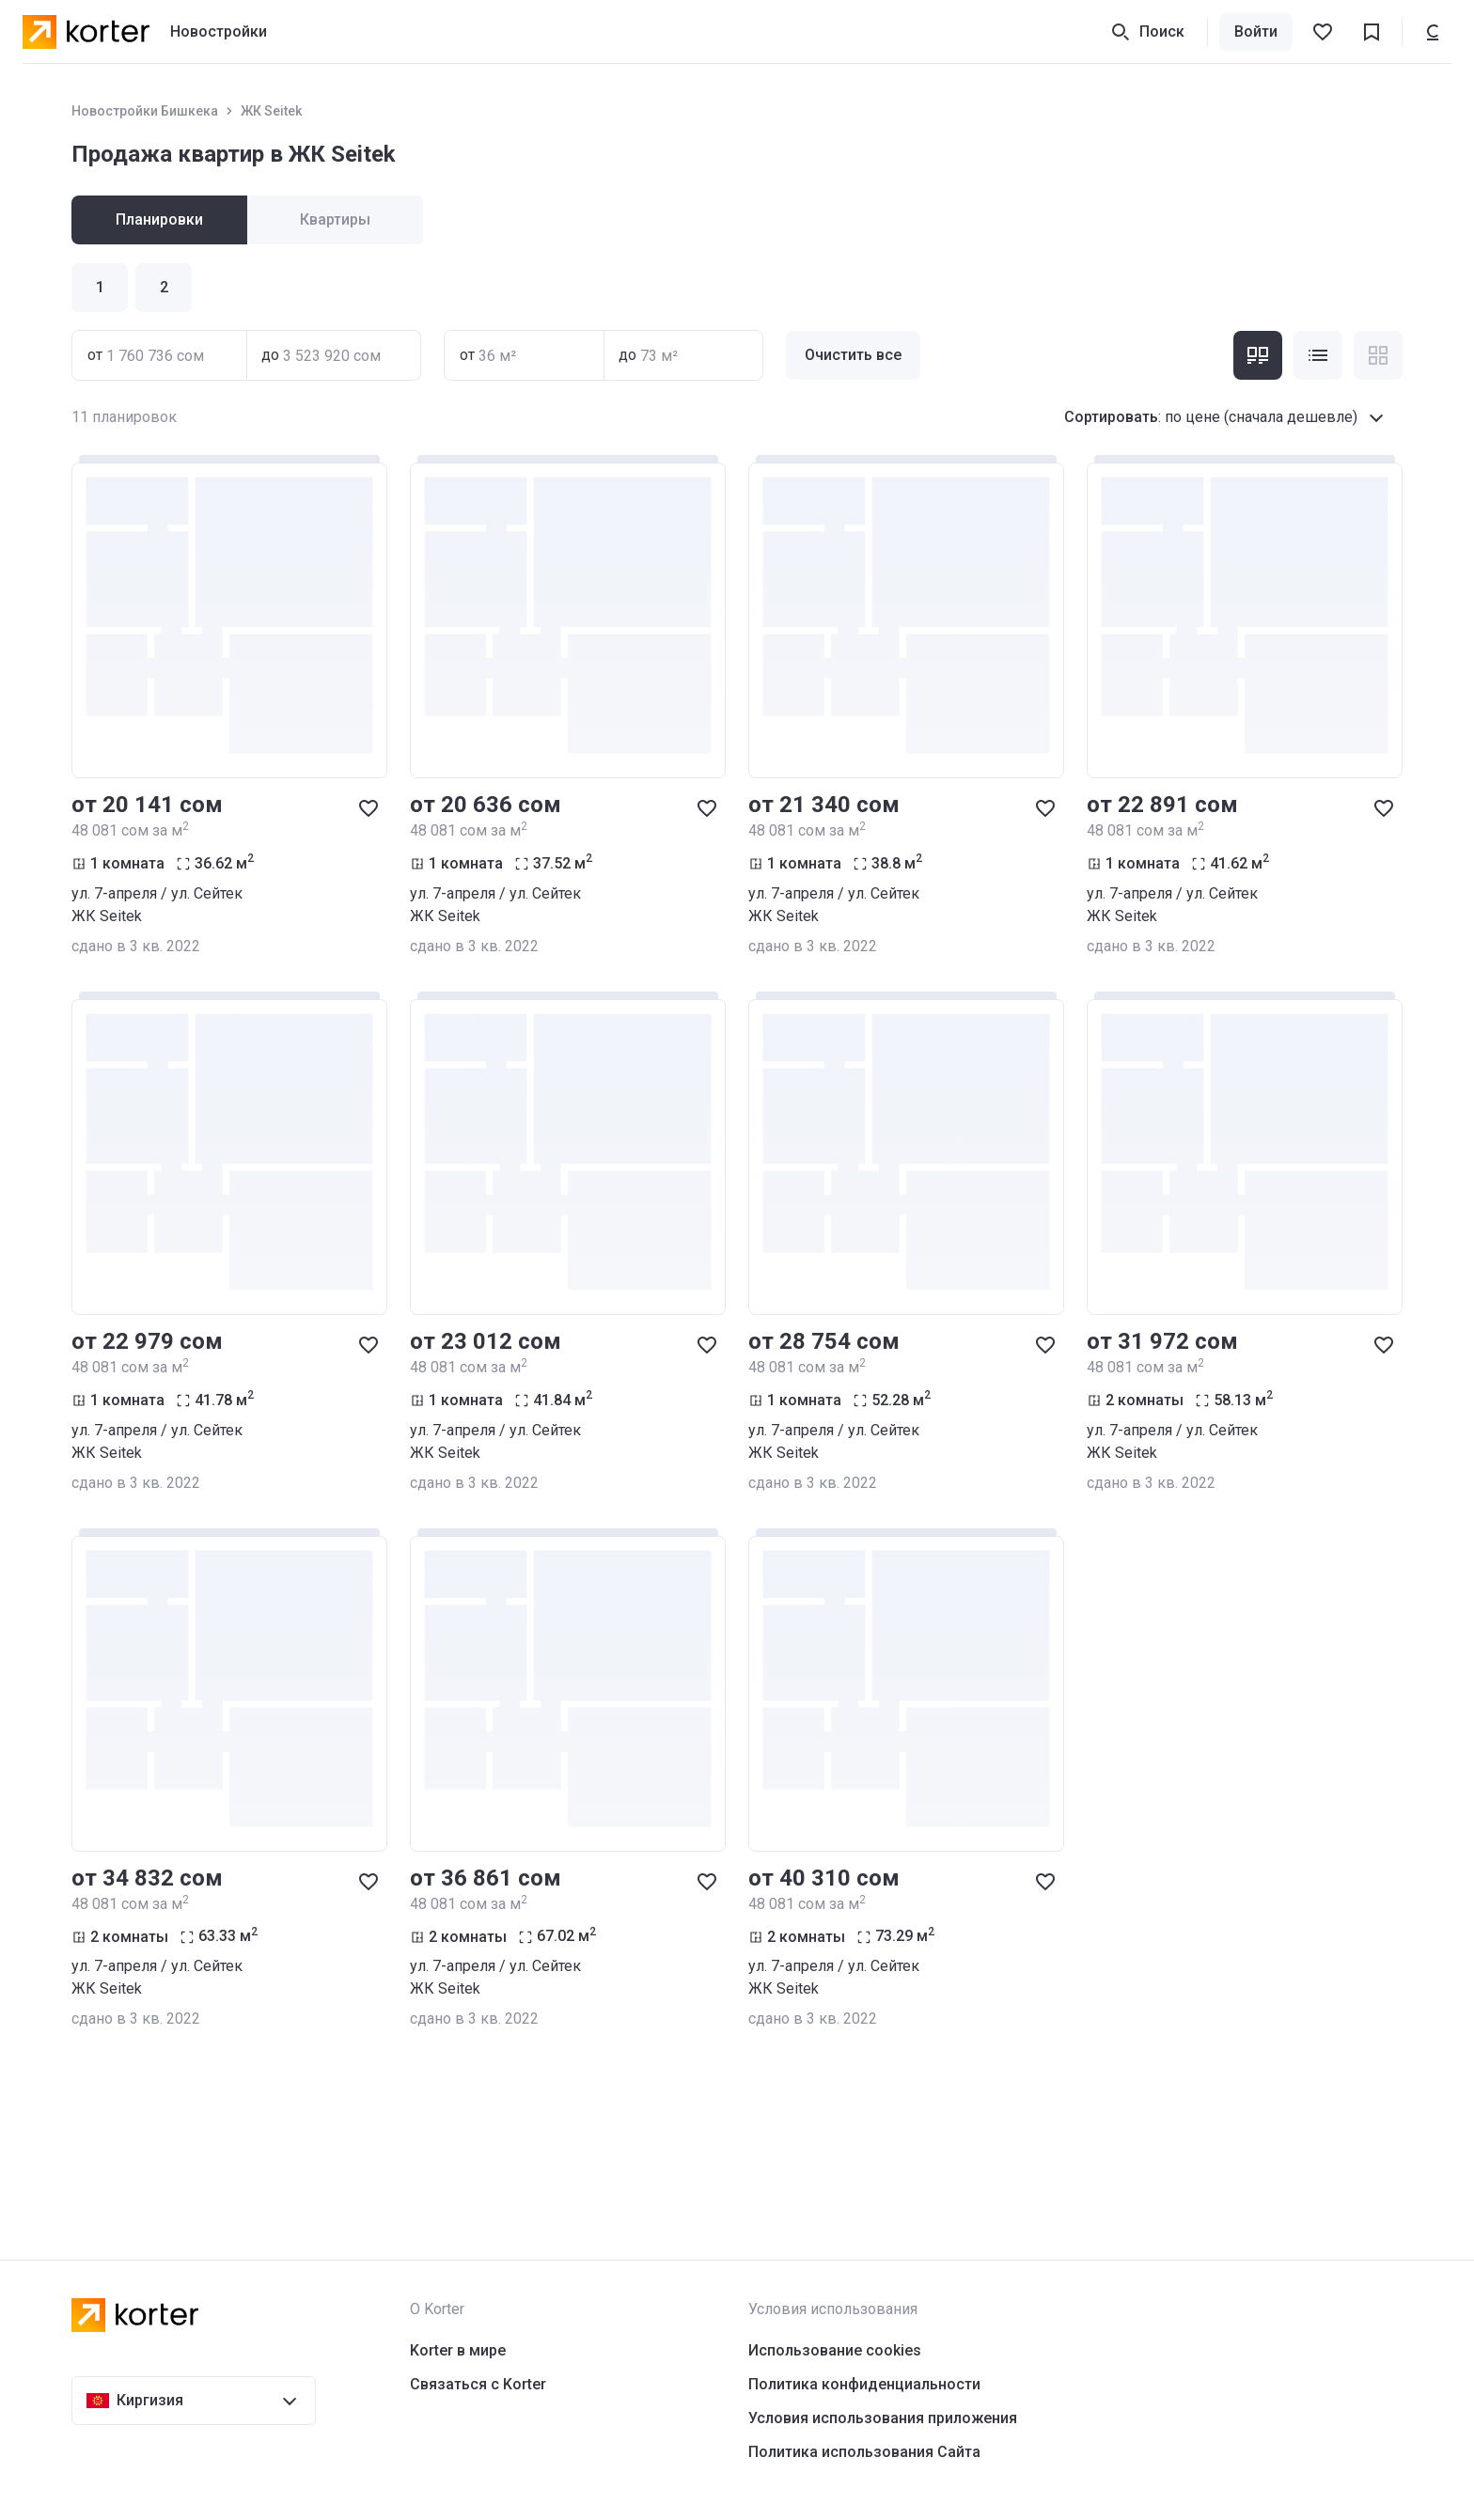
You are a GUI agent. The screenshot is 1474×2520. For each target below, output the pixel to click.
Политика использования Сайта (864, 2452)
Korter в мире (458, 2350)
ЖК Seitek (271, 110)
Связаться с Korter (478, 2384)
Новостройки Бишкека (144, 110)
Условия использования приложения (882, 2418)
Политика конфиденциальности (864, 2384)
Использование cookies (834, 2350)
